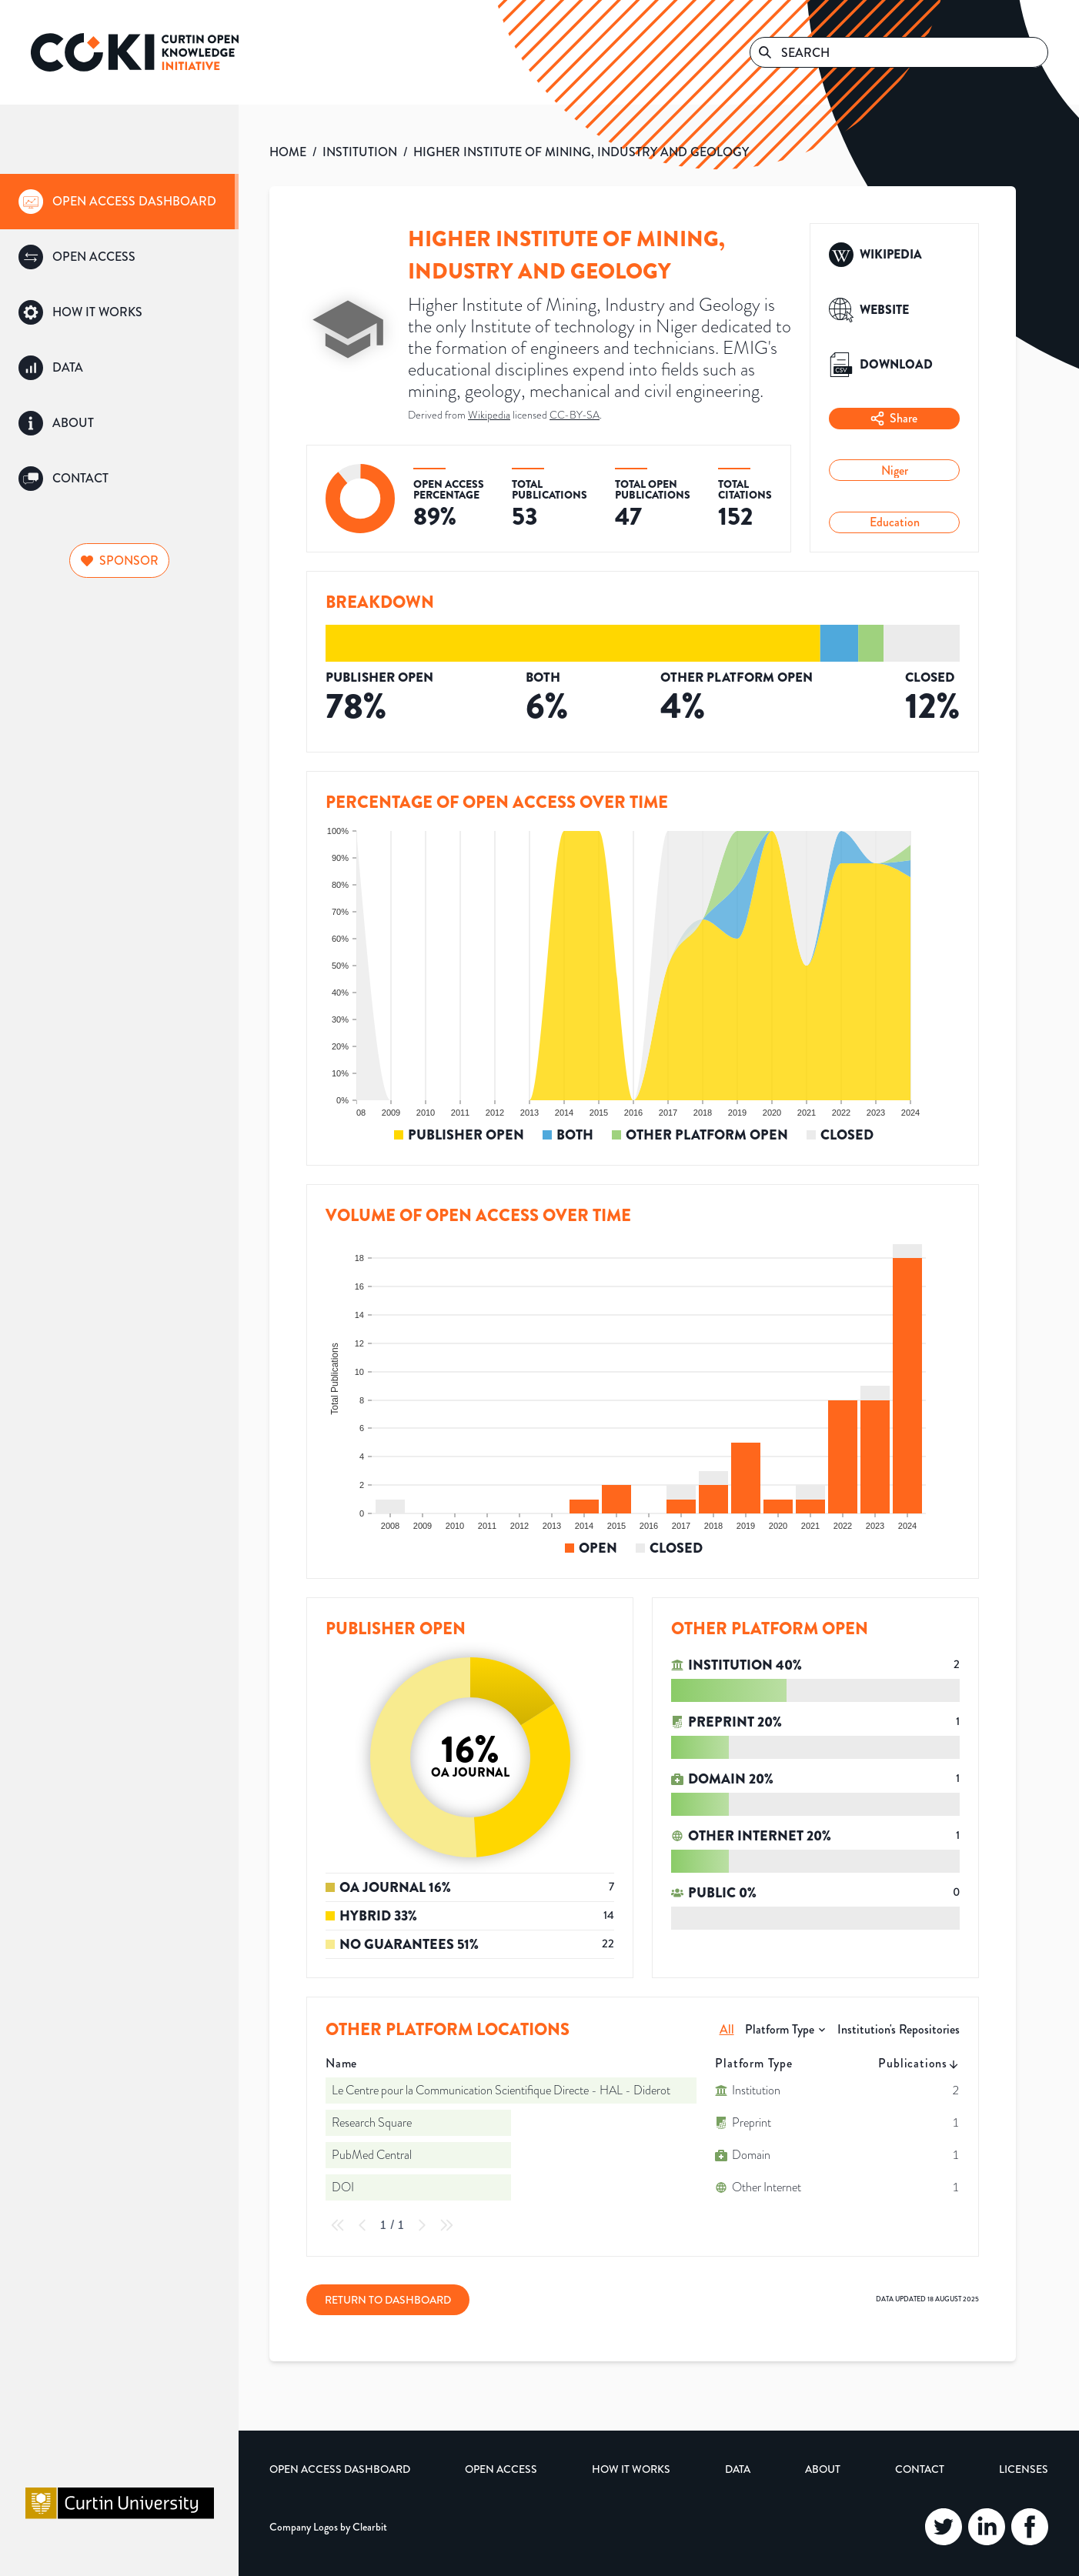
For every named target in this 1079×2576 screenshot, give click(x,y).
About (822, 2469)
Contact (919, 2469)
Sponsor (120, 560)
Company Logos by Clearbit (328, 2526)
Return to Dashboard (388, 2299)
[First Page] (338, 2225)
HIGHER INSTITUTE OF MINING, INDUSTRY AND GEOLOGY (581, 152)
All (727, 2029)
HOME (287, 152)
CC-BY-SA (575, 415)
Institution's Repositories (898, 2029)
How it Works (631, 2469)
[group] (119, 201)
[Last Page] (446, 2225)
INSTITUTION (359, 152)
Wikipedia (489, 415)
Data (737, 2469)
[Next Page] (421, 2225)
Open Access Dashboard (339, 2469)
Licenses (1023, 2469)
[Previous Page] (362, 2225)
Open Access (501, 2469)
